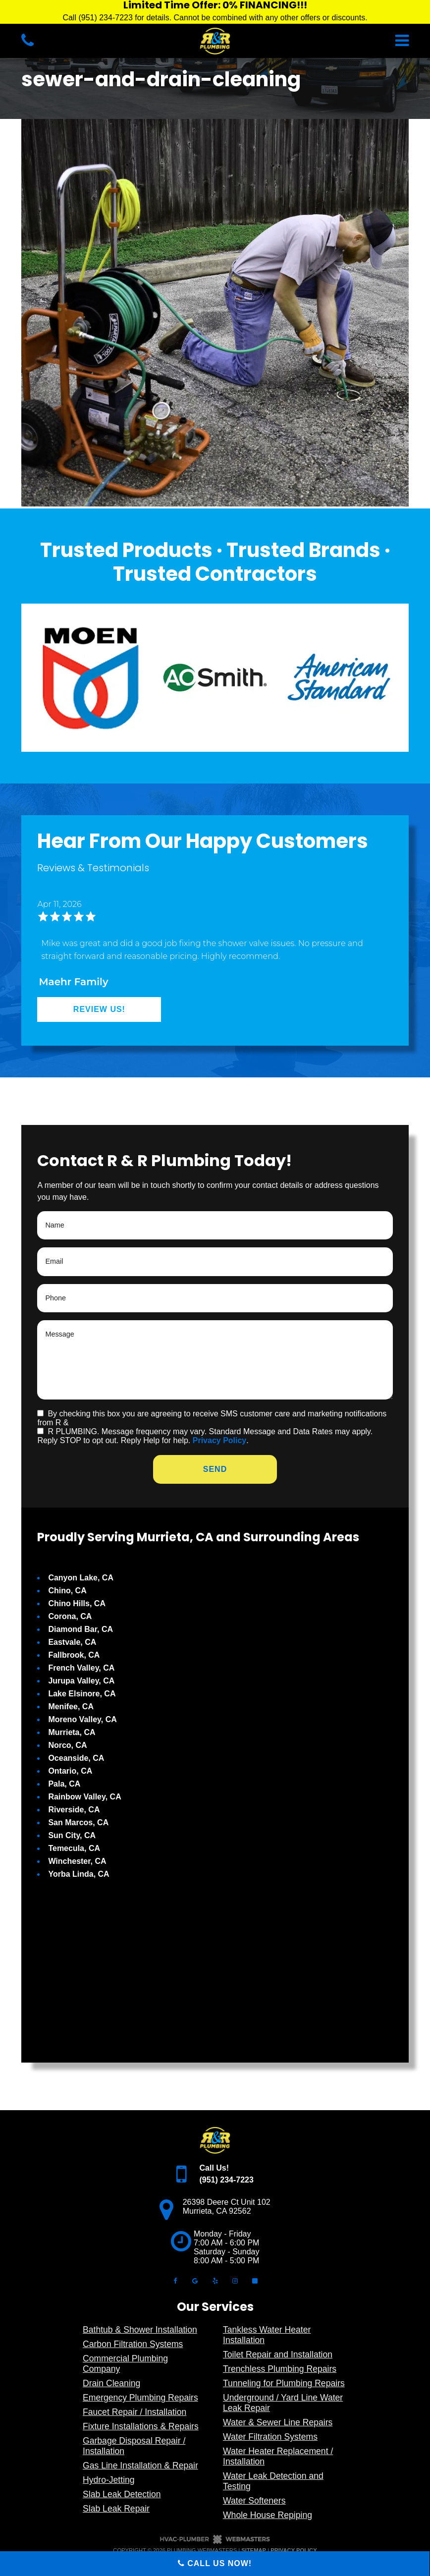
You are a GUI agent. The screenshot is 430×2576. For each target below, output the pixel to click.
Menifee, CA (71, 1706)
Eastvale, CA (72, 1642)
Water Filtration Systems (270, 2437)
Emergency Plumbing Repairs (140, 2398)
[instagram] (235, 2280)
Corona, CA (70, 1616)
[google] (195, 2280)
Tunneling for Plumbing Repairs (284, 2383)
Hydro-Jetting (109, 2480)
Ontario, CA (70, 1771)
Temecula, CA (74, 1848)
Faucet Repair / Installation (134, 2412)
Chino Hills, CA (77, 1603)
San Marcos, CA (78, 1822)
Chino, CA (67, 1590)
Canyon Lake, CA (80, 1577)
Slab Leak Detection (122, 2494)
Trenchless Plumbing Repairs (279, 2369)
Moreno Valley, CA (82, 1719)
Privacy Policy (220, 1440)
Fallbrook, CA (74, 1655)
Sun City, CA (72, 1835)
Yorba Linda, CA (78, 1874)
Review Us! (99, 1009)
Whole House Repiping (267, 2515)
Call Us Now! (215, 2563)
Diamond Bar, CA (80, 1629)
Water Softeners (254, 2501)
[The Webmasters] (215, 2542)
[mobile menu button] (337, 41)
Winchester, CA (77, 1861)
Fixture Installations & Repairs (141, 2426)
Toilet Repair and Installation (277, 2354)
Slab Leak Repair (116, 2509)
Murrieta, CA (71, 1732)
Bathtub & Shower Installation (140, 2330)
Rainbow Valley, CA (84, 1796)
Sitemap (253, 2550)
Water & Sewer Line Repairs (277, 2422)
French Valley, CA (81, 1668)
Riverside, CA (74, 1809)
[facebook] (175, 2280)
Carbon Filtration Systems (133, 2344)
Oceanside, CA (76, 1758)
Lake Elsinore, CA (81, 1693)
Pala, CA (64, 1784)
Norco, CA (67, 1745)
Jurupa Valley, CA (81, 1681)
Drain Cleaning (111, 2383)
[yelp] (215, 2280)
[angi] (255, 2280)
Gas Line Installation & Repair (140, 2465)
